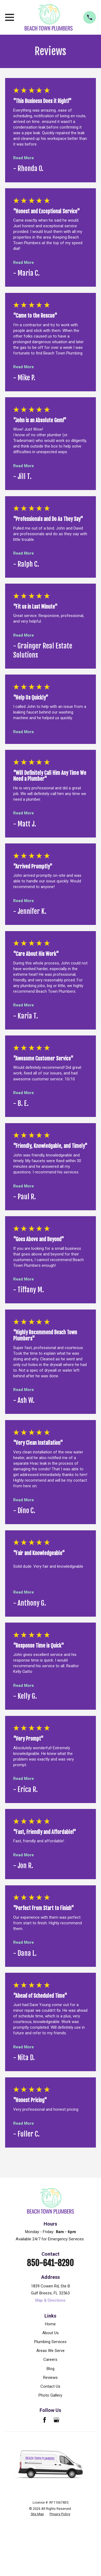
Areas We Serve (50, 2350)
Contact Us (50, 2386)
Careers (50, 2359)
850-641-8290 (50, 2263)
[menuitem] (37, 2514)
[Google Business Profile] (56, 2420)
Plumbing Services (50, 2341)
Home (50, 2324)
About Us (50, 2332)
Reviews (50, 2377)
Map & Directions (50, 2300)
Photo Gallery (50, 2395)
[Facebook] (44, 2420)
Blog (50, 2368)
